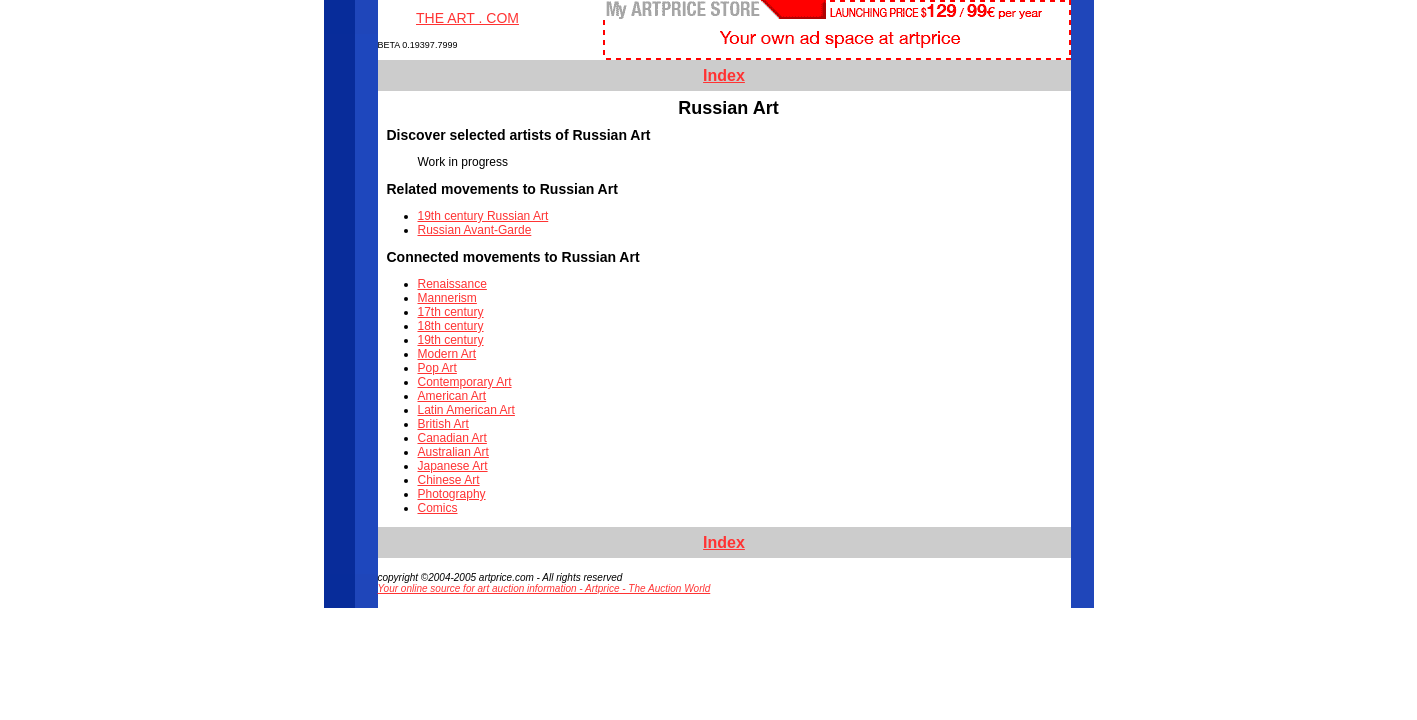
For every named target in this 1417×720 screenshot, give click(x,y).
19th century (451, 340)
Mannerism (447, 298)
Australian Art (453, 452)
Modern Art (447, 354)
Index (724, 75)
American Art (452, 396)
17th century (451, 312)
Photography (452, 494)
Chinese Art (449, 480)
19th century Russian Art (483, 216)
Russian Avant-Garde (475, 230)
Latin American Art (466, 410)
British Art (443, 424)
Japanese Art (453, 466)
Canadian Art (452, 438)
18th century (451, 326)
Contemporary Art (465, 382)
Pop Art (437, 368)
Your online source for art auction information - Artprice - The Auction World (544, 588)
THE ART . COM (467, 18)
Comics (438, 508)
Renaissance (452, 284)
